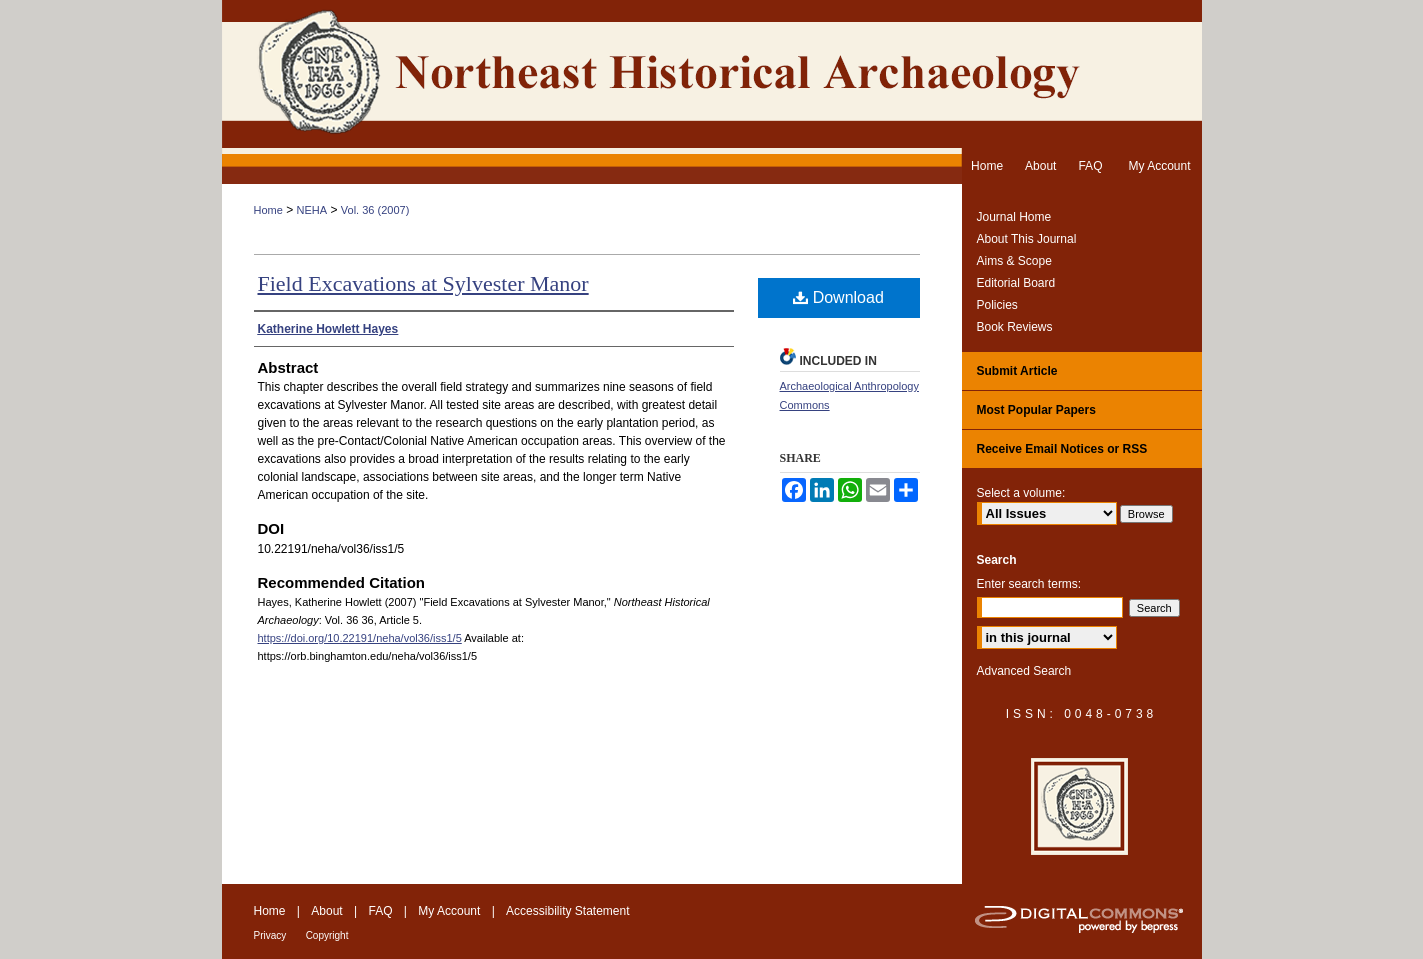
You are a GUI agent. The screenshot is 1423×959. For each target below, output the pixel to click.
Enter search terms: (1029, 584)
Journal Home (1014, 217)
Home (268, 210)
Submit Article (1017, 371)
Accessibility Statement (567, 911)
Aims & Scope (1014, 261)
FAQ (380, 911)
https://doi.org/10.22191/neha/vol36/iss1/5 (360, 638)
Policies (997, 305)
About (326, 911)
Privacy (270, 935)
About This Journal (1027, 239)
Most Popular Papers (1036, 410)
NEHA (312, 210)
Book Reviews (1015, 327)
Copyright (327, 935)
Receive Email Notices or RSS (1062, 449)
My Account (449, 911)
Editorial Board (1016, 283)
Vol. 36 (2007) (375, 210)
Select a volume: (1021, 493)
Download (838, 297)
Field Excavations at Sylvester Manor (423, 283)
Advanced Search (1024, 671)
